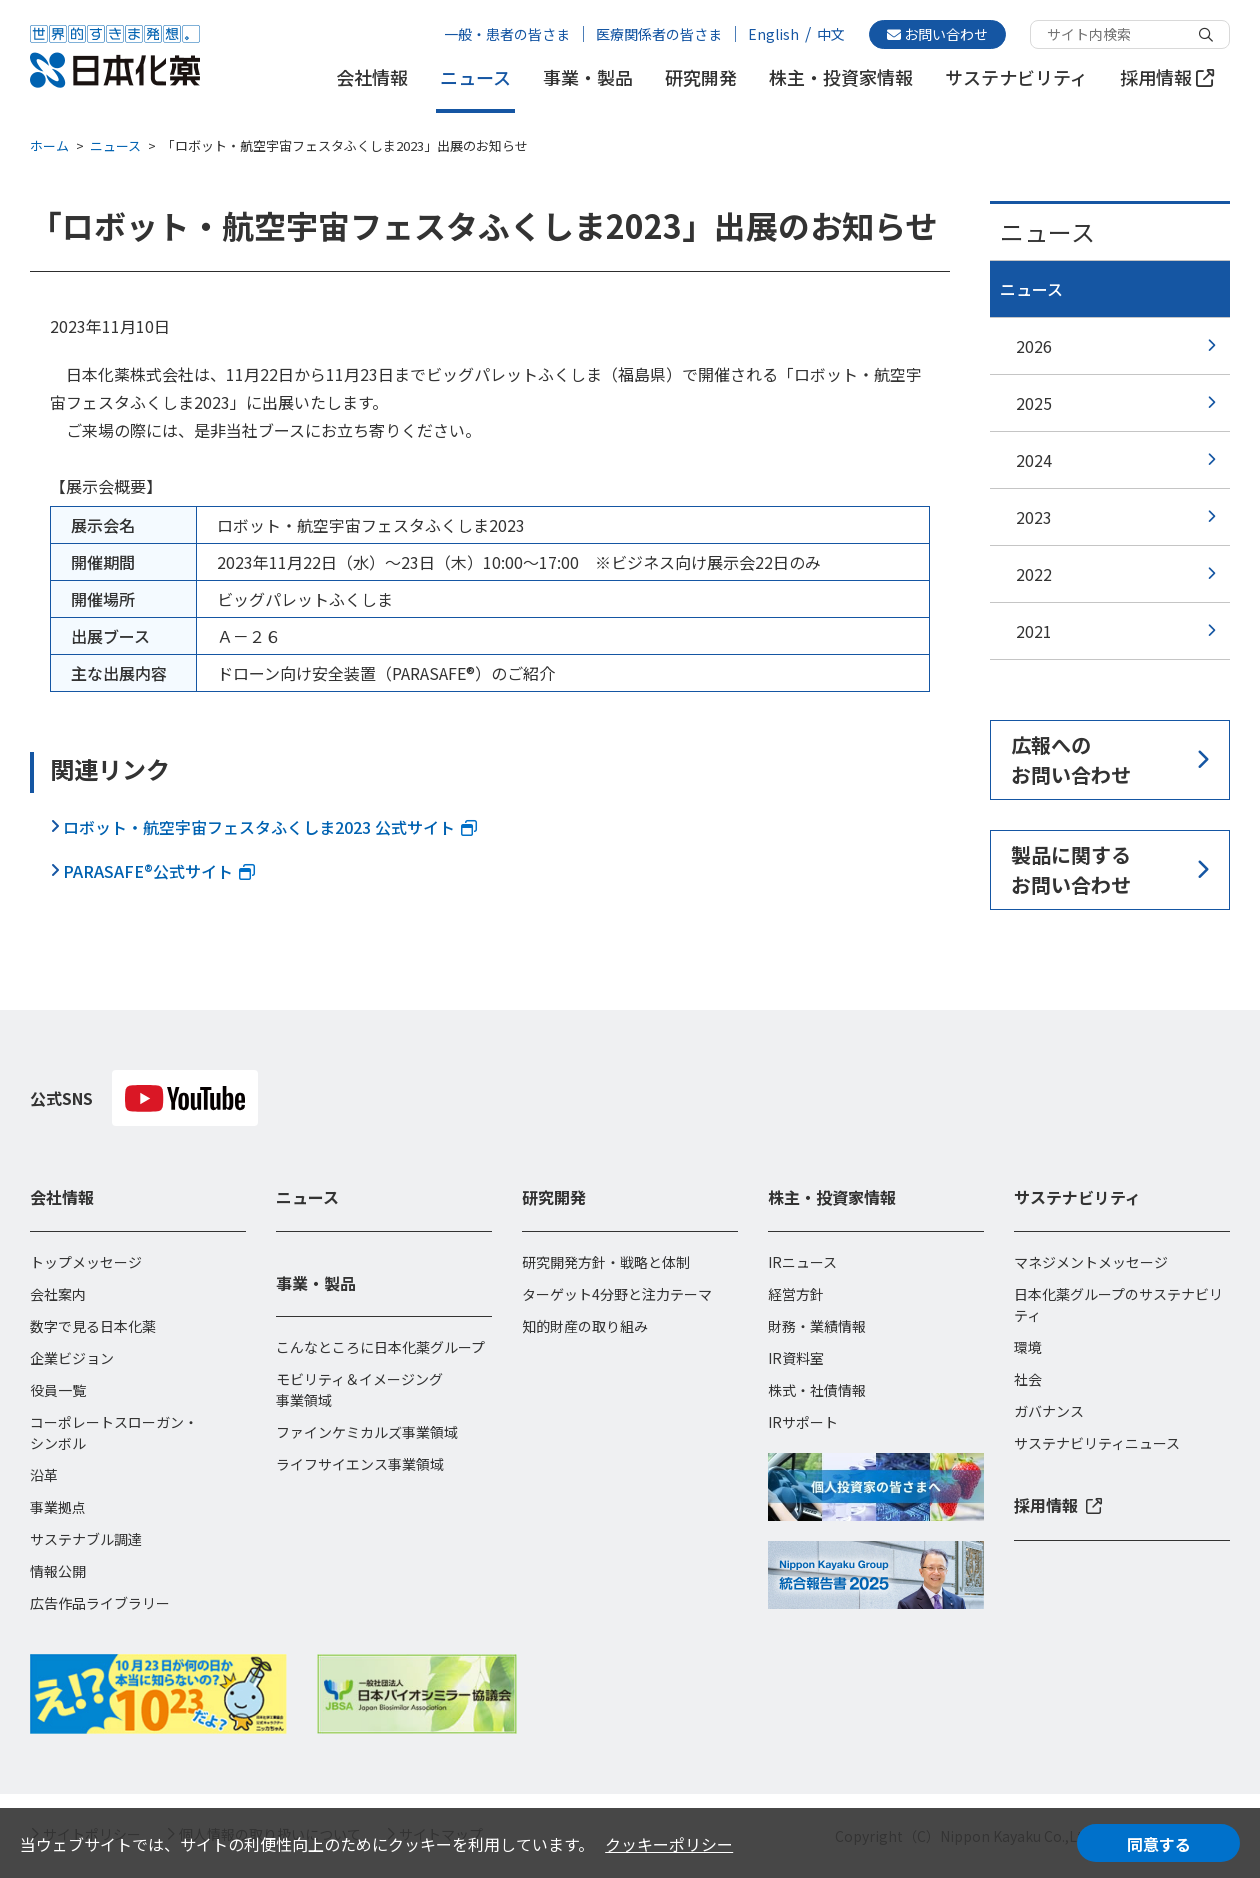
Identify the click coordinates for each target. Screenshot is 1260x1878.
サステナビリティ (1016, 77)
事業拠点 (58, 1507)
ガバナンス (1049, 1411)
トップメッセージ (86, 1262)
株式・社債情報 (817, 1390)
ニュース (475, 77)
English (773, 34)
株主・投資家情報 (841, 77)
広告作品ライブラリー (100, 1603)
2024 (1034, 460)
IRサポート (803, 1422)
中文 (831, 34)
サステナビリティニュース (1097, 1443)
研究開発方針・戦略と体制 (606, 1262)
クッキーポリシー (669, 1844)
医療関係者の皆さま (659, 34)
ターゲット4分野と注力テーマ (617, 1294)
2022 (1034, 574)
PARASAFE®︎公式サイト (159, 871)
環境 (1028, 1347)
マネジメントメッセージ (1091, 1262)
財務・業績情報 (817, 1326)
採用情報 (1167, 77)
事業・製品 (588, 77)
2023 (1034, 517)
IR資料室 (796, 1358)
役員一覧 (58, 1390)
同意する (1159, 1844)
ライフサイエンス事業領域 (360, 1464)
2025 (1034, 403)
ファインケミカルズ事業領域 (367, 1432)
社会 (1028, 1379)
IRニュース (802, 1262)
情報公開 (58, 1571)
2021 (1034, 631)
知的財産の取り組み (585, 1326)
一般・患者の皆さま (507, 34)
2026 (1034, 346)
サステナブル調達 (86, 1539)
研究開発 (701, 77)
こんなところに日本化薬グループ (380, 1347)
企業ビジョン (72, 1358)
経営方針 (796, 1294)
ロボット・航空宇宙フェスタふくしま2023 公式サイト (270, 827)
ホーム (49, 145)
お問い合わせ (937, 34)
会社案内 (58, 1294)
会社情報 (372, 77)
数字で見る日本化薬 (93, 1326)
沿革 (44, 1475)
